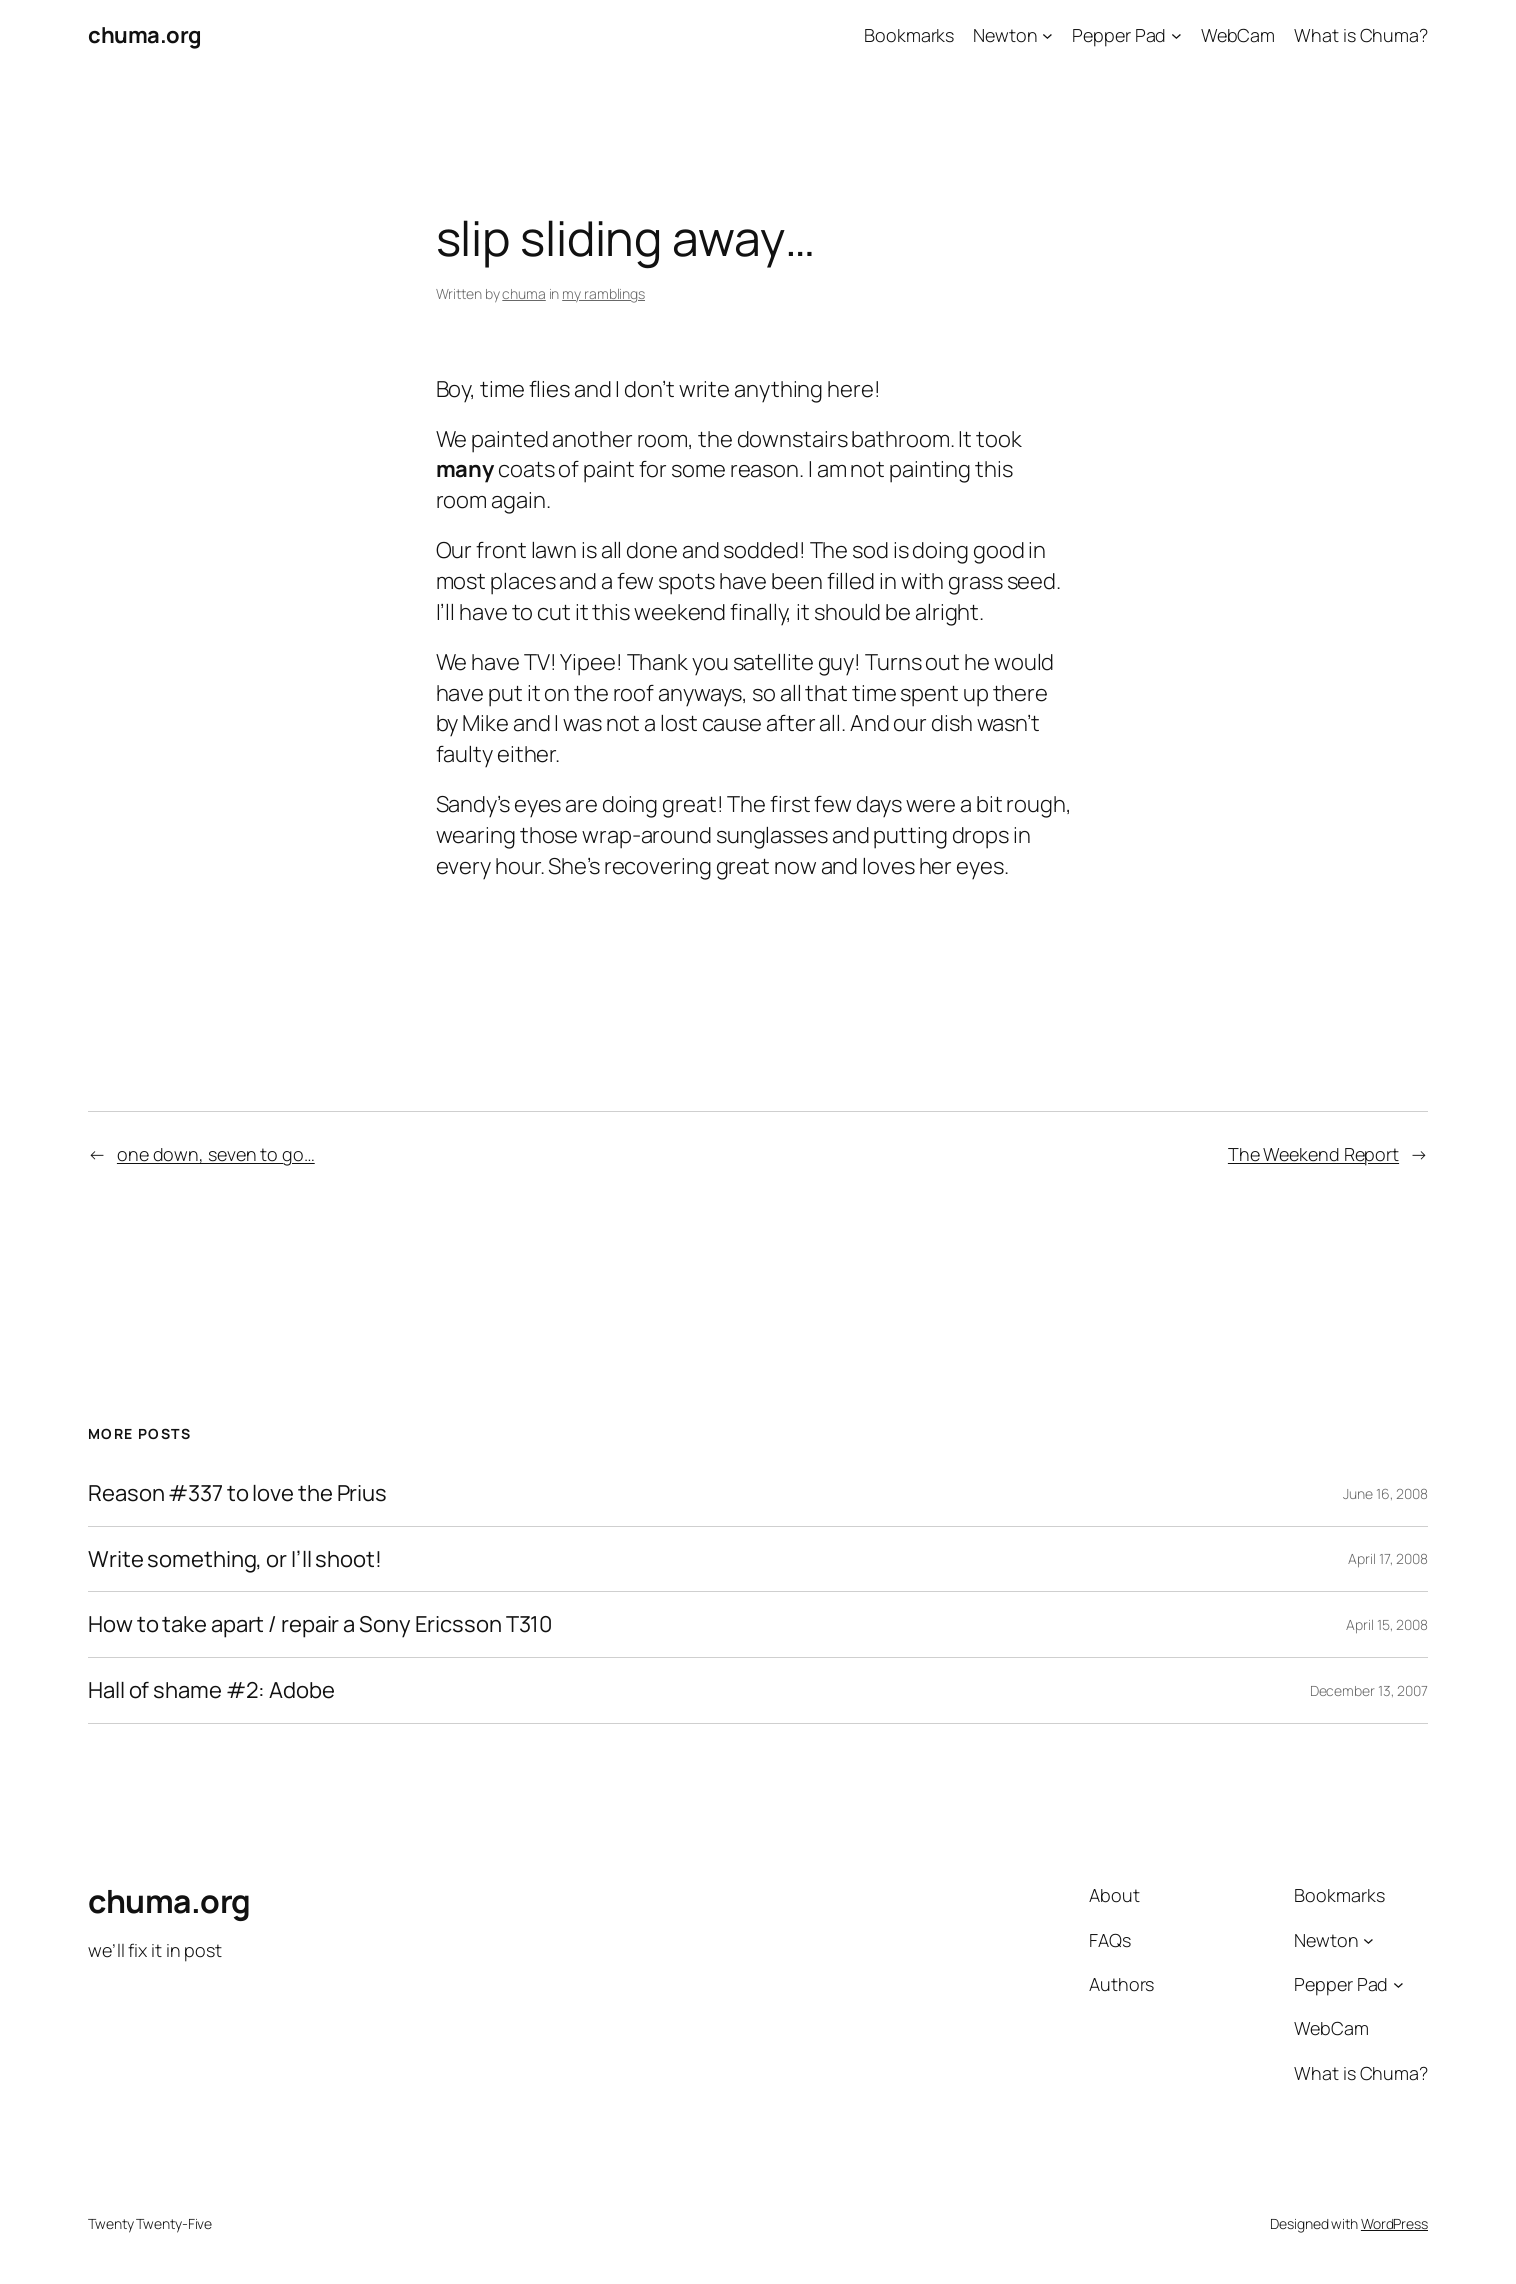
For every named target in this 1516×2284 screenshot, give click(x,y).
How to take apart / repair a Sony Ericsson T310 (320, 1624)
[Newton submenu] (1047, 35)
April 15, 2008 (1387, 1624)
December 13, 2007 (1369, 1690)
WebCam (1238, 35)
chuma (524, 293)
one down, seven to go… (216, 1154)
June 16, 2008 (1385, 1493)
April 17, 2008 (1388, 1558)
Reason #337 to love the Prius (237, 1493)
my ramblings (603, 293)
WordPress (1394, 2223)
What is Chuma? (1361, 35)
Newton (1005, 35)
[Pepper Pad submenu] (1176, 35)
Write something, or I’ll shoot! (235, 1559)
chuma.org (145, 35)
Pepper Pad (1119, 35)
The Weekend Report (1313, 1154)
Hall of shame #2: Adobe (211, 1690)
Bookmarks (909, 35)
